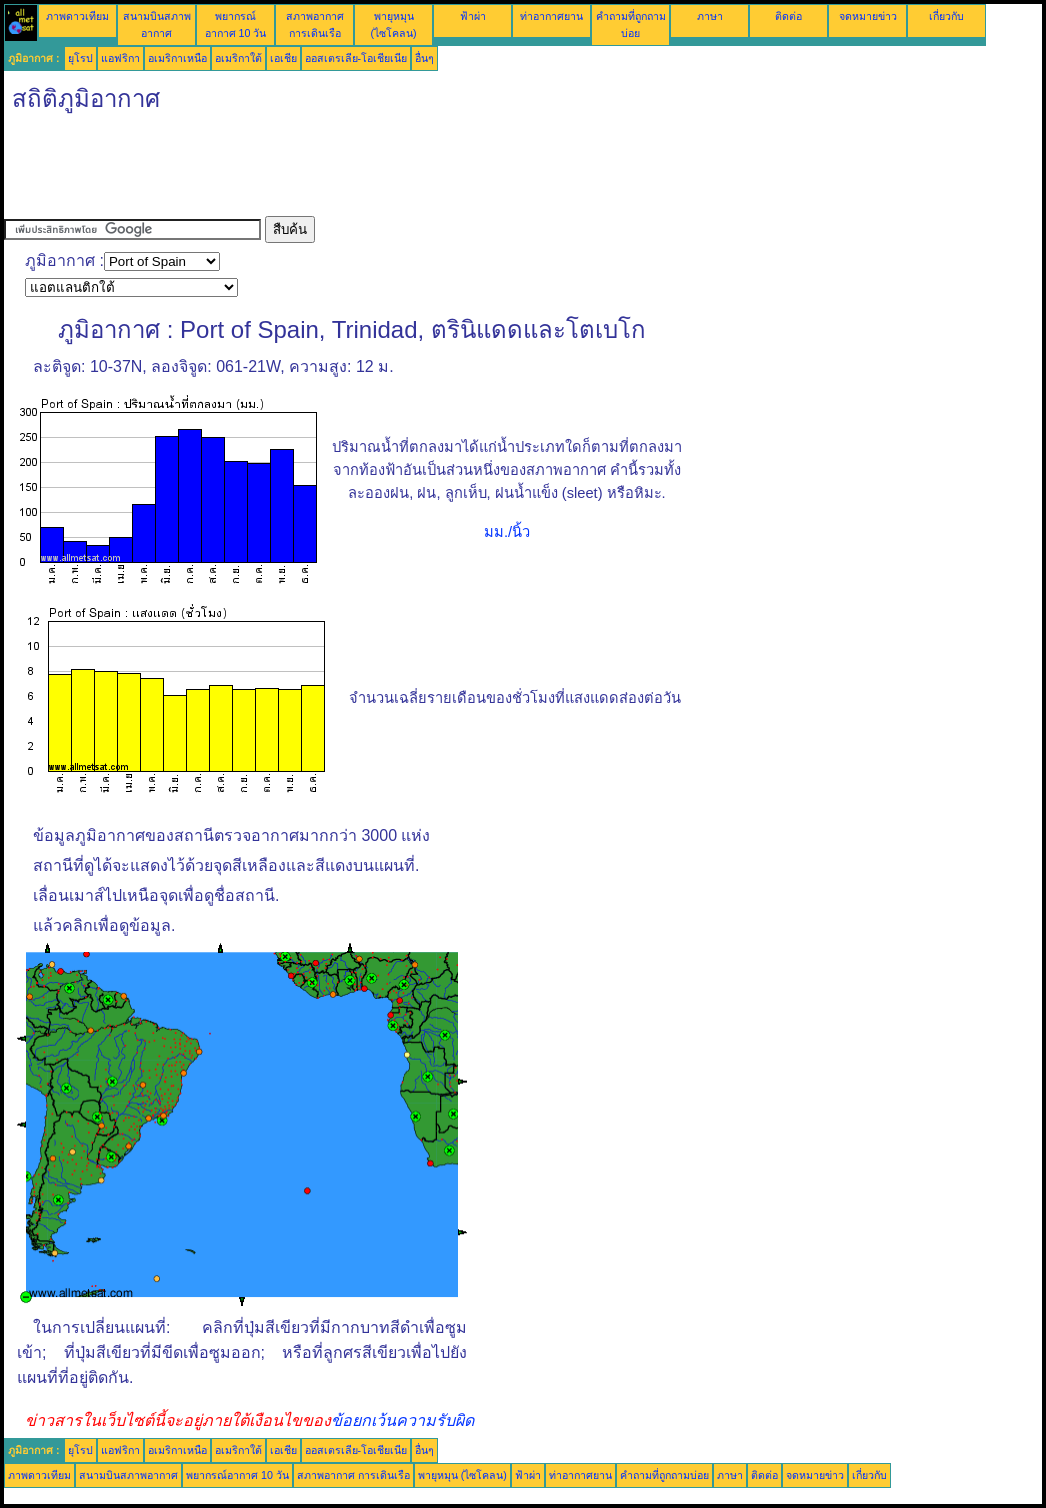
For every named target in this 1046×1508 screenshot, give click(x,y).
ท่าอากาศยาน (551, 16)
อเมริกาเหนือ (177, 58)
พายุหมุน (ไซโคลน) (462, 1475)
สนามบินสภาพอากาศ (128, 1475)
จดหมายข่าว (868, 16)
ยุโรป (80, 58)
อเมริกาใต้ (238, 58)
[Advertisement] (368, 171)
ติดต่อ (788, 16)
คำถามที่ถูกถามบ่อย (664, 1475)
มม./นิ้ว (507, 532)
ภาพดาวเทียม (77, 16)
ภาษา (710, 16)
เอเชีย (283, 58)
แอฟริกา (120, 58)
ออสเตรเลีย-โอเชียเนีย (356, 58)
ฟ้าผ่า (473, 16)
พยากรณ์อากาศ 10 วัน (237, 1475)
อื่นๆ (424, 58)
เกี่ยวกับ (946, 16)
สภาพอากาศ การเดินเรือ (353, 1475)
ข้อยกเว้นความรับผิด (402, 1420)
